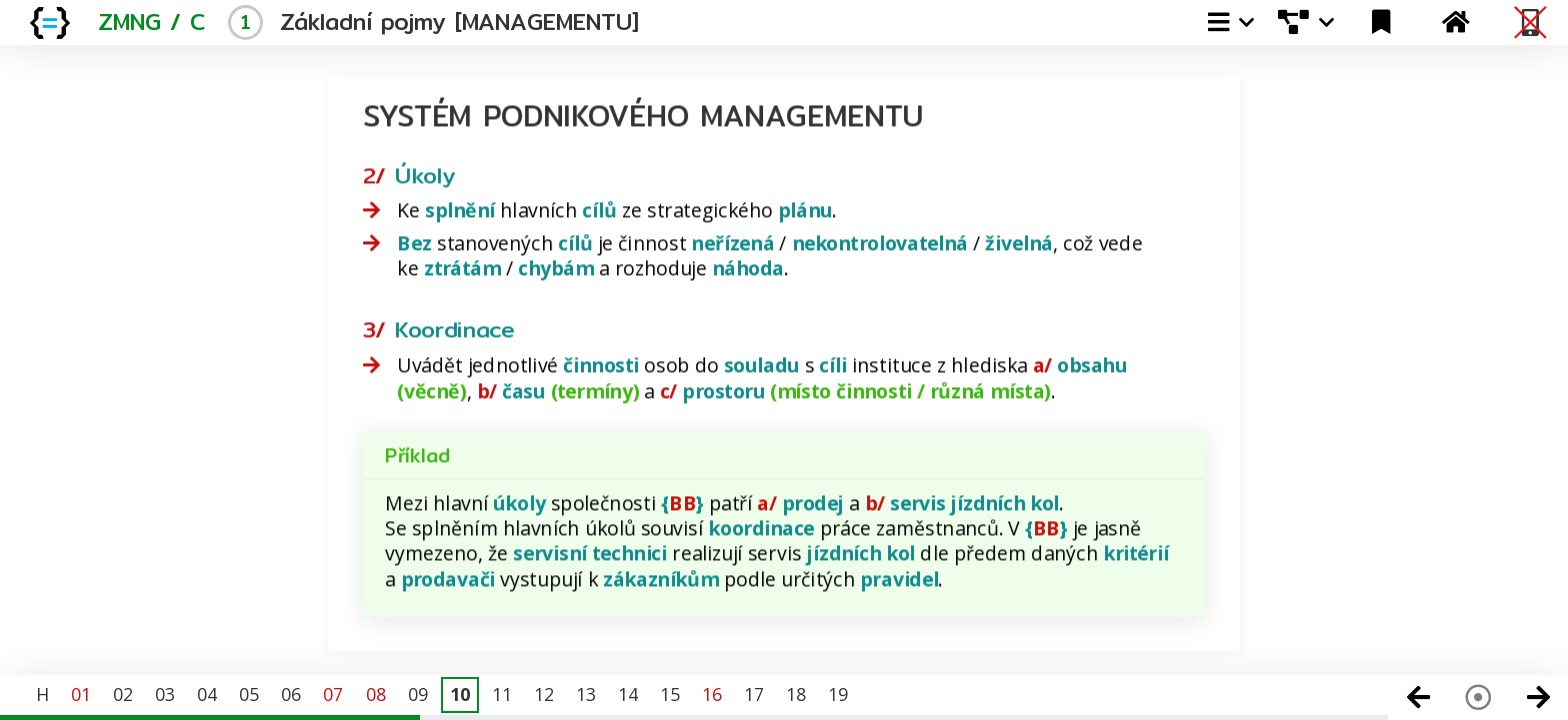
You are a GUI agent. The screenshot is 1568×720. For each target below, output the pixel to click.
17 (754, 694)
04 (207, 694)
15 (670, 694)
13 (586, 694)
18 (796, 694)
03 (165, 694)
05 (249, 694)
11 (502, 694)
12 (544, 694)
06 (291, 694)
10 (460, 694)
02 (123, 694)
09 (418, 694)
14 (628, 694)
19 (838, 694)
